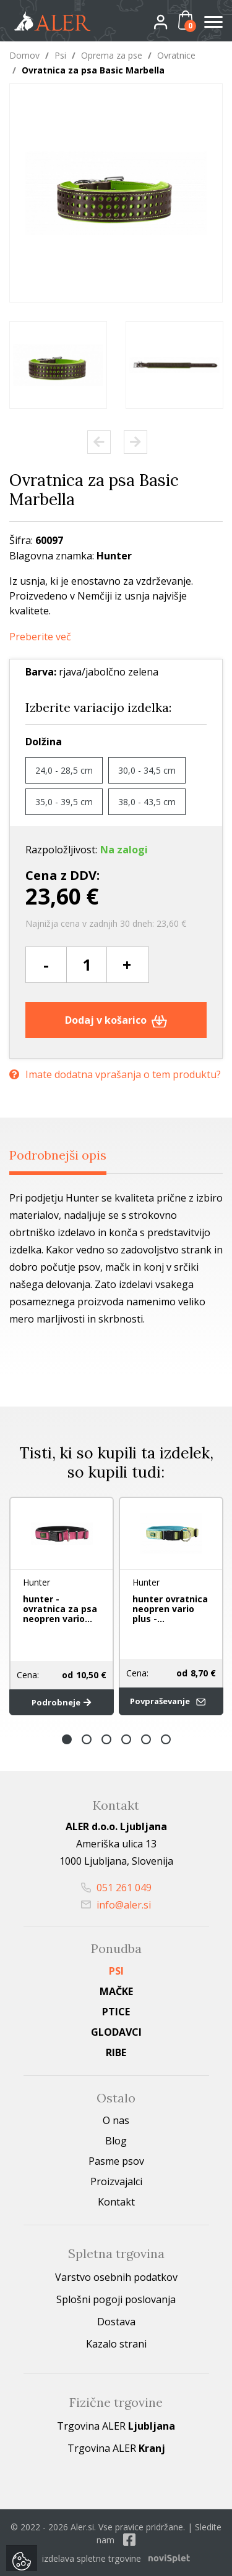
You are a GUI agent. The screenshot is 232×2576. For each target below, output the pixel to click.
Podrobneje (61, 1702)
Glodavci (116, 2032)
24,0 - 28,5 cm (64, 770)
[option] (58, 365)
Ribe (116, 2052)
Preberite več (40, 636)
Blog (116, 2140)
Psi (60, 55)
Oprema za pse (111, 55)
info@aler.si (116, 1905)
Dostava (116, 2321)
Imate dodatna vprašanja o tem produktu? (115, 1074)
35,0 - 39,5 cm (64, 802)
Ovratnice (176, 55)
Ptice (116, 2011)
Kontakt (116, 2202)
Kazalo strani (116, 2344)
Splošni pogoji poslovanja (116, 2299)
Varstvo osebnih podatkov (116, 2277)
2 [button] (87, 1739)
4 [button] (126, 1739)
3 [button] (106, 1739)
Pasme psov (116, 2161)
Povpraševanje (170, 1701)
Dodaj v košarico (116, 1020)
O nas (116, 2120)
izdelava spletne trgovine (91, 2558)
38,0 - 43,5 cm (147, 802)
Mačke (116, 1991)
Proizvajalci (116, 2181)
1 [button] (67, 1739)
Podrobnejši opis (57, 1155)
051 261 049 (116, 1887)
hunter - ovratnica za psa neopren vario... (60, 1609)
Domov (24, 55)
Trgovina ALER (116, 2426)
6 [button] (166, 1739)
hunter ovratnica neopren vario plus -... (170, 1609)
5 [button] (146, 1739)
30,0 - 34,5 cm (147, 770)
